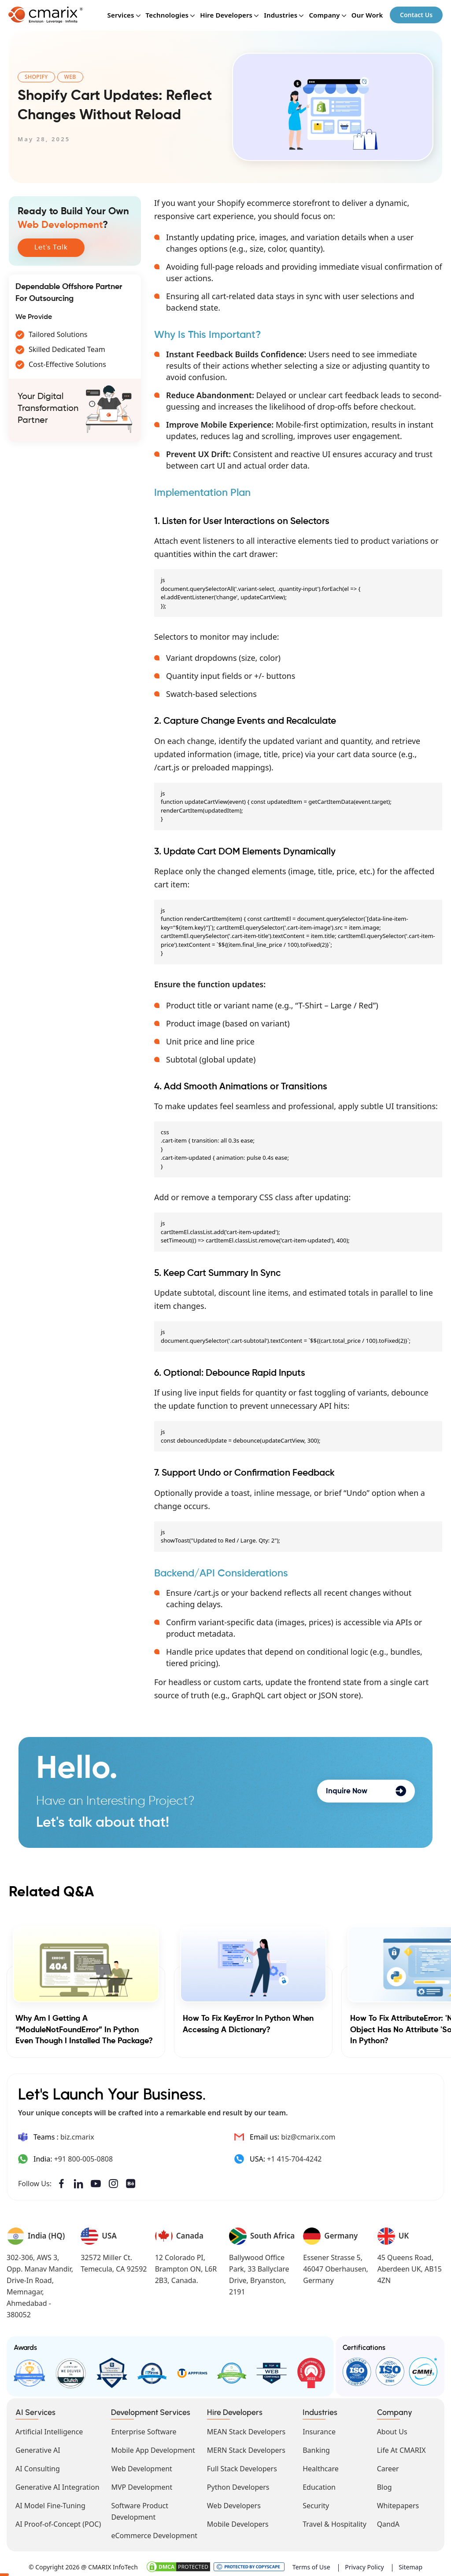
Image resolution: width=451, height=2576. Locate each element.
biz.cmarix (77, 2137)
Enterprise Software (143, 2429)
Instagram (114, 2183)
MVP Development (141, 2485)
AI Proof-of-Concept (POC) (58, 2522)
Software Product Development (139, 2509)
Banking (316, 2448)
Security (316, 2503)
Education (319, 2485)
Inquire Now (366, 1791)
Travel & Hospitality (334, 2522)
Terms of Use (311, 2565)
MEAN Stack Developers (246, 2429)
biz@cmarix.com (308, 2137)
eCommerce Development (154, 2533)
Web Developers (234, 2503)
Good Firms (29, 2371)
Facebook (61, 2183)
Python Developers (238, 2485)
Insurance (319, 2429)
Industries (280, 15)
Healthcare (321, 2466)
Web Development (141, 2466)
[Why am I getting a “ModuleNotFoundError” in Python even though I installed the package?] (86, 1964)
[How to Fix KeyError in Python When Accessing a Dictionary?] (253, 1964)
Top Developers (109, 2371)
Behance (132, 2183)
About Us (392, 2429)
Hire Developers (226, 15)
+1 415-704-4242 (294, 2159)
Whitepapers (398, 2503)
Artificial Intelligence (49, 2429)
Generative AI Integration (57, 2485)
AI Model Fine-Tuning (50, 2503)
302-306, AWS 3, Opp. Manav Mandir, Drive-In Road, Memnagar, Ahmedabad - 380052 (40, 2286)
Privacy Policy (364, 2565)
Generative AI (37, 2448)
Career (388, 2466)
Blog (384, 2485)
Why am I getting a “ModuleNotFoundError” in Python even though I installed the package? (84, 2030)
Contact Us (415, 15)
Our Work (366, 15)
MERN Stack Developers (246, 2448)
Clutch (69, 2371)
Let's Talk (51, 247)
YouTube (96, 2183)
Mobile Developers (238, 2522)
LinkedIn (79, 2183)
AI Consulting (37, 2466)
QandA (388, 2522)
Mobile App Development (153, 2448)
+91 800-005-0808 (83, 2159)
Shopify (36, 77)
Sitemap (410, 2565)
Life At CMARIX (401, 2448)
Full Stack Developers (242, 2466)
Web (70, 77)
